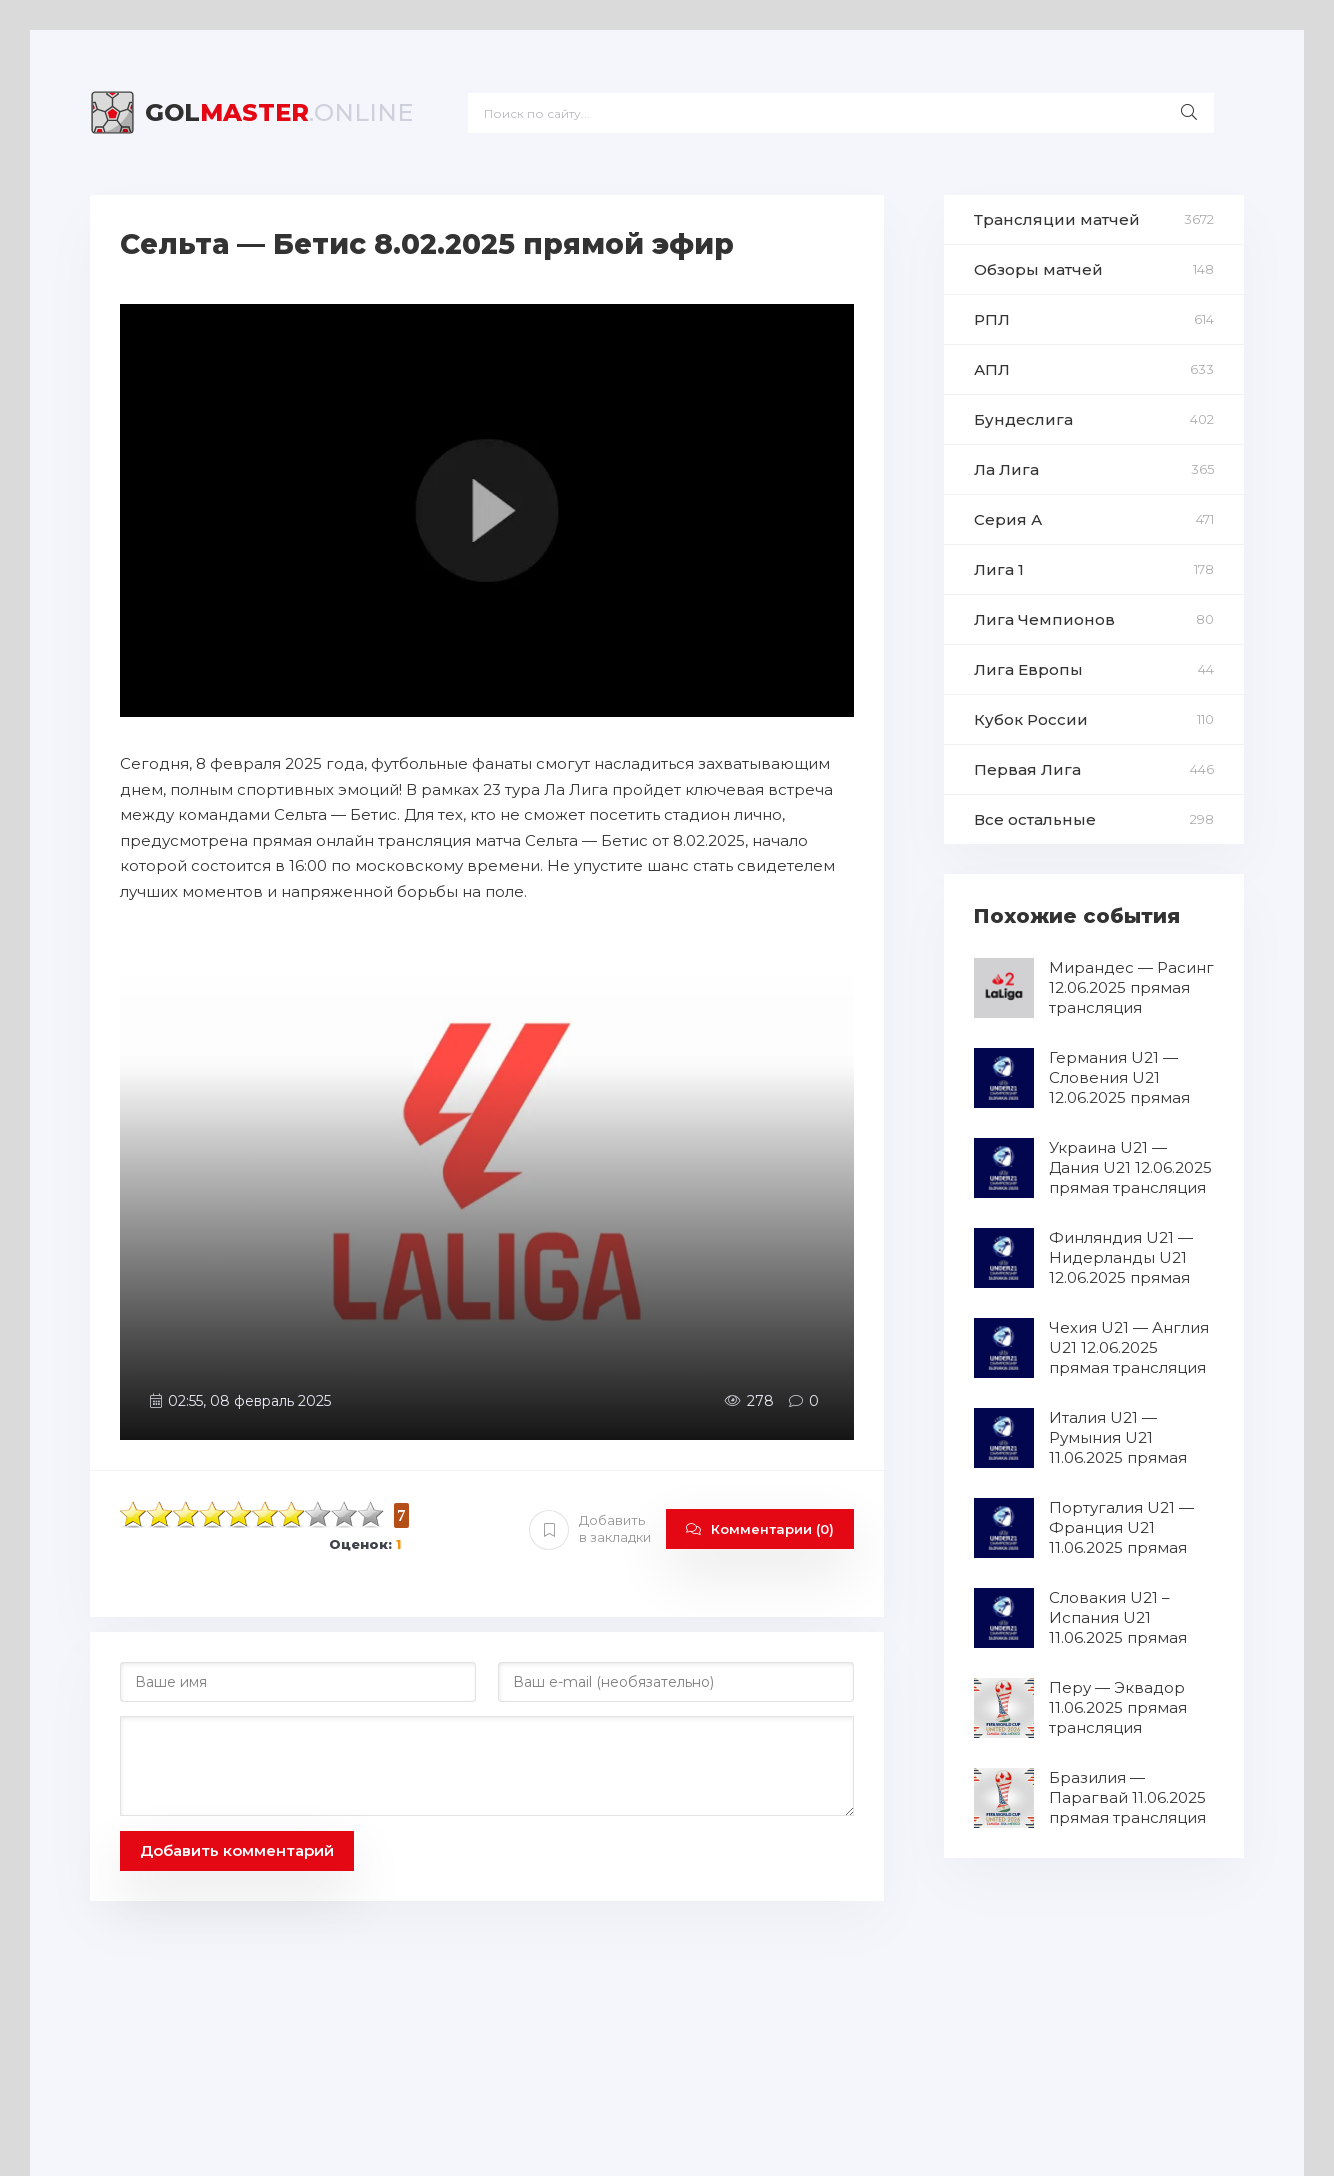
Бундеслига (1023, 419)
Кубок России (1031, 719)
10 (371, 1514)
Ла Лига (1006, 469)
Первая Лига (1027, 769)
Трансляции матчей (1057, 219)
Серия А (1008, 519)
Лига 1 (999, 569)
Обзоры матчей (1038, 269)
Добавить (590, 1529)
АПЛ (992, 369)
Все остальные (1035, 819)
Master (279, 112)
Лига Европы (1028, 669)
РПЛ (992, 319)
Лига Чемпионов (1044, 619)
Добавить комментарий (237, 1850)
